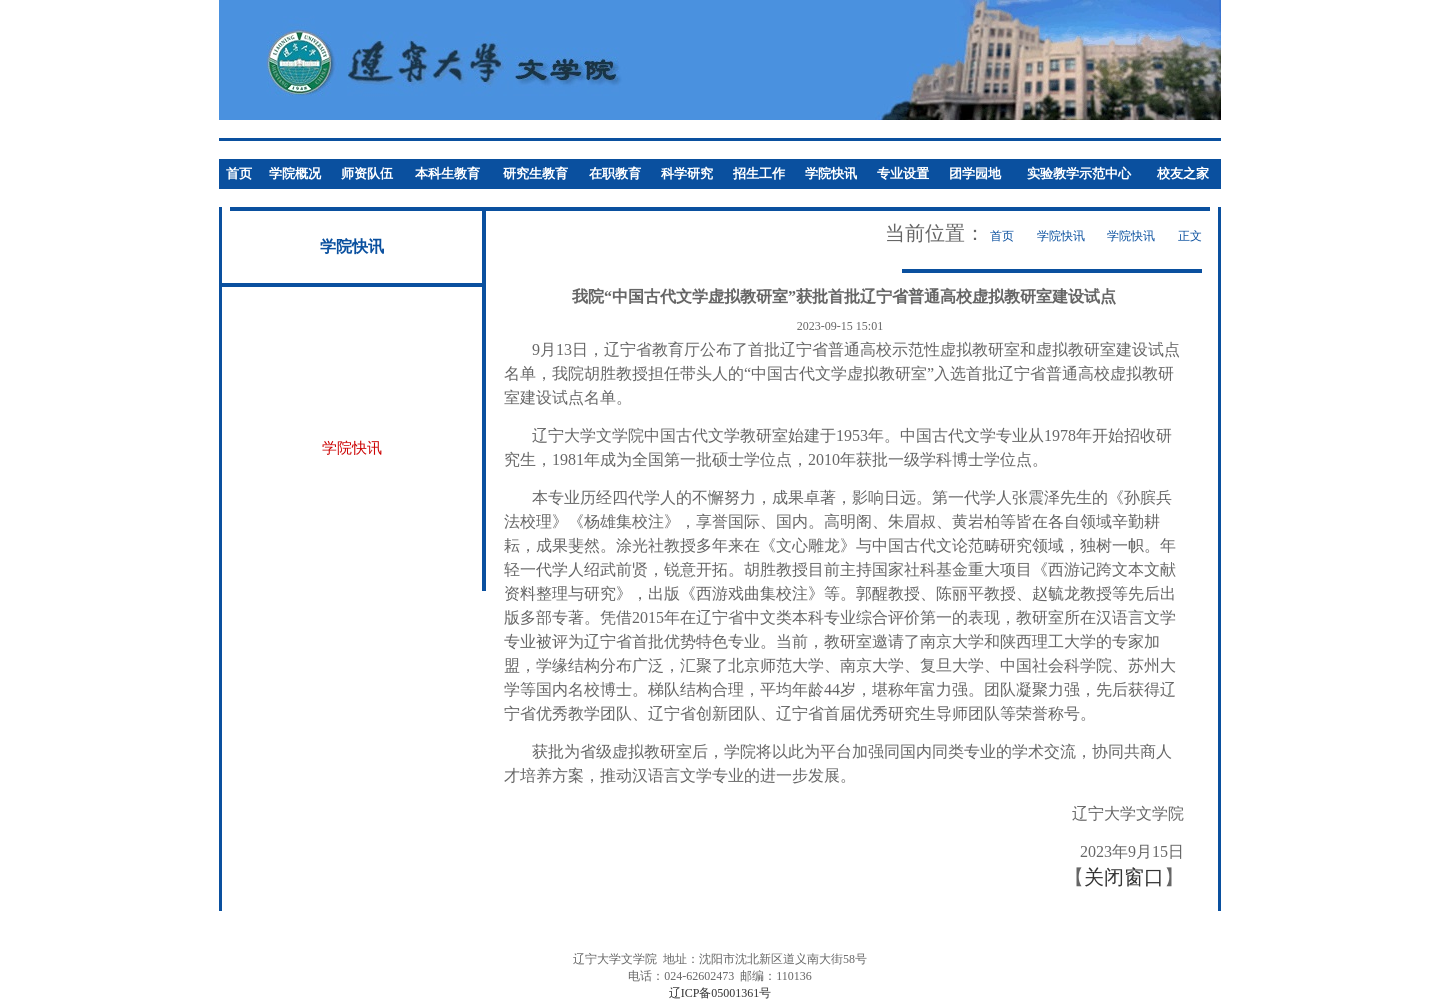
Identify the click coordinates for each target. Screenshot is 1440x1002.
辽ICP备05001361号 (720, 993)
